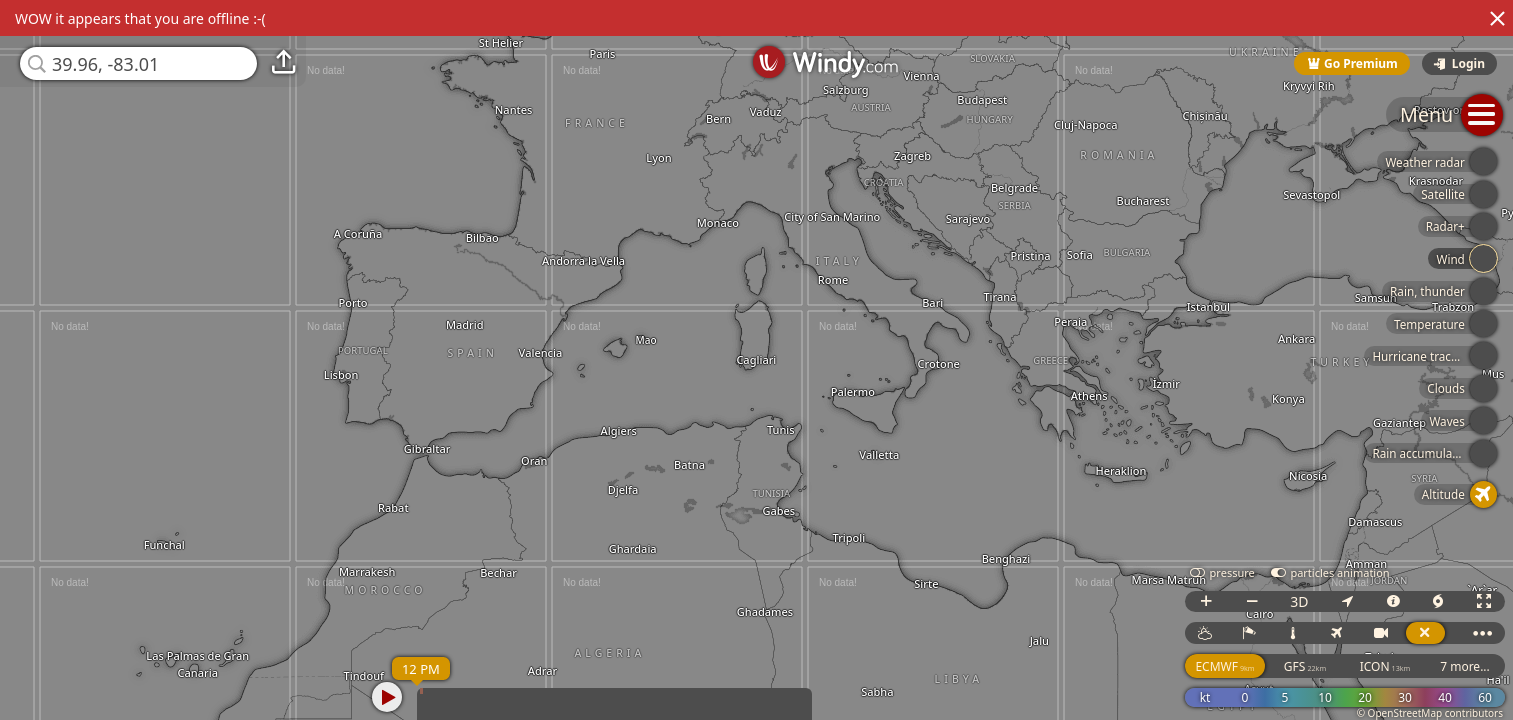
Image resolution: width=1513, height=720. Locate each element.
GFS (1305, 666)
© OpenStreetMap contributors (1430, 713)
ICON (1385, 666)
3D (1299, 601)
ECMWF (1224, 666)
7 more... (1465, 666)
